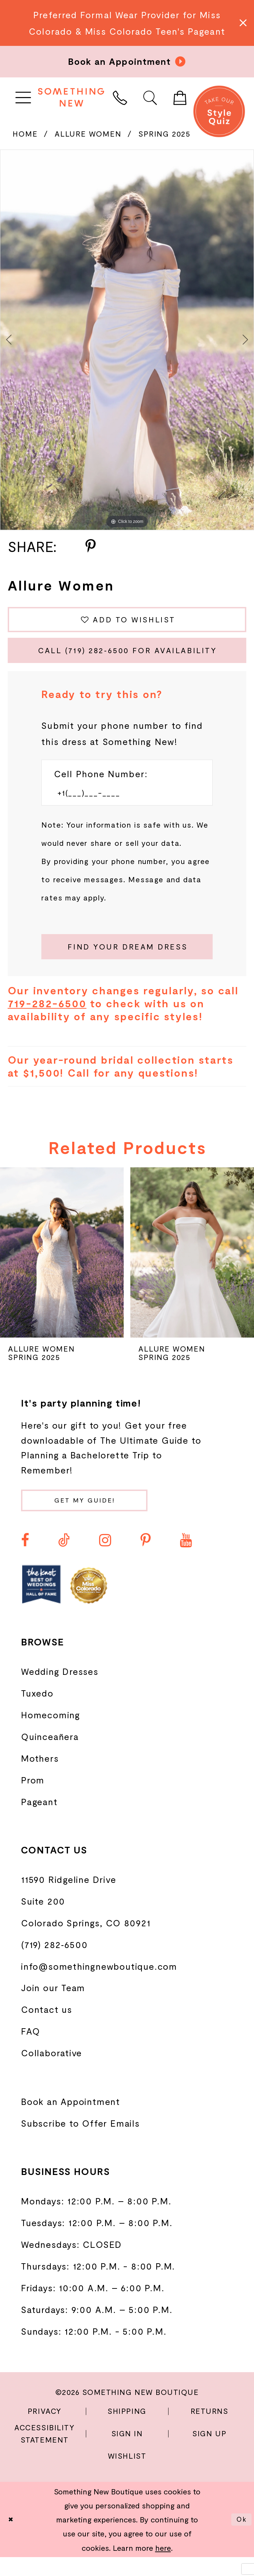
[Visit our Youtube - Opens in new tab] (186, 1559)
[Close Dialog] (11, 2538)
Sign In (127, 2452)
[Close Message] (242, 23)
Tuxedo (37, 1712)
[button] (23, 97)
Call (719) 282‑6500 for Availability (131, 657)
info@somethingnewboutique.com (99, 1985)
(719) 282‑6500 (54, 1963)
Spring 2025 (164, 133)
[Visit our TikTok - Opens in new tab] (64, 1559)
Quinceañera (50, 1755)
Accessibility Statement (44, 2452)
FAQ (30, 2050)
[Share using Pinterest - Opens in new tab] (90, 546)
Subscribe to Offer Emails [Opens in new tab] (80, 2142)
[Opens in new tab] (41, 1603)
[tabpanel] (127, 340)
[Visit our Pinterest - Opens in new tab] (145, 1559)
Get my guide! (96, 1517)
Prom (32, 1799)
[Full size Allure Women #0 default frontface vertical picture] (127, 340)
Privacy (45, 2429)
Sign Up (209, 2452)
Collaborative (51, 2071)
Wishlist (127, 2474)
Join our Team (53, 2006)
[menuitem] (23, 97)
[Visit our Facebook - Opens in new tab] (25, 1559)
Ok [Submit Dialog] (240, 2538)
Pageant (39, 1820)
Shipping (127, 2429)
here (163, 2566)
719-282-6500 (47, 1019)
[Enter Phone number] (120, 803)
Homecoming (50, 1733)
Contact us (46, 2028)
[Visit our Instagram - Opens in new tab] (105, 1559)
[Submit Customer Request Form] (126, 960)
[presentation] (62, 1268)
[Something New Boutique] (71, 97)
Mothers (40, 1777)
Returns (209, 2429)
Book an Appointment (70, 2120)
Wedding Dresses (59, 1690)
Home (25, 133)
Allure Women (88, 133)
